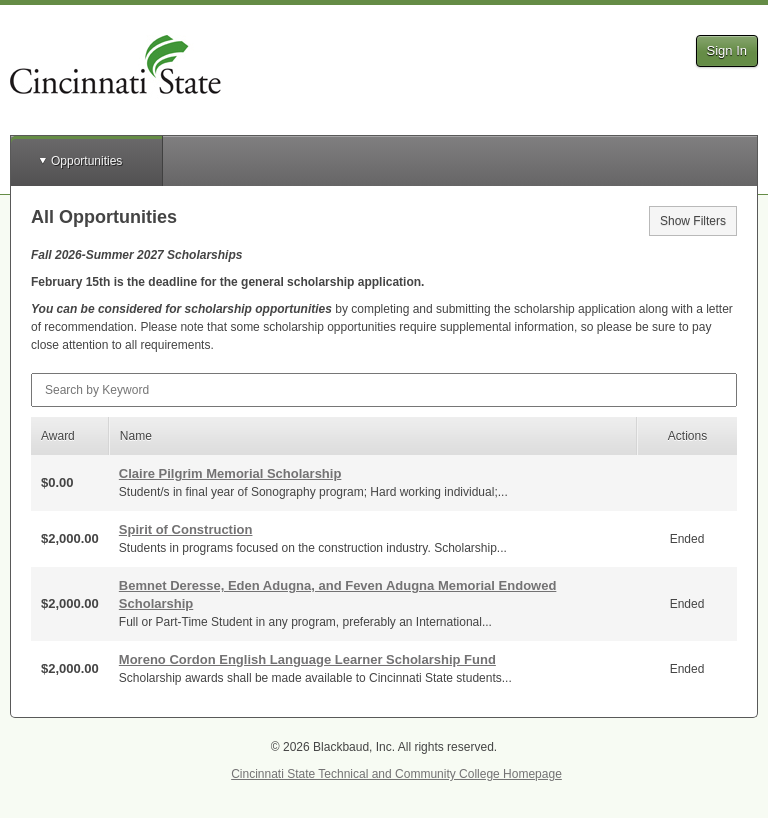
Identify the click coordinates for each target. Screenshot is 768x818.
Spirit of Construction (186, 529)
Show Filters (693, 221)
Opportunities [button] (86, 161)
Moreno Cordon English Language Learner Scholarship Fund (307, 659)
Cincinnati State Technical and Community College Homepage (396, 774)
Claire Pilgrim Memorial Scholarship (230, 473)
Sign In (727, 50)
